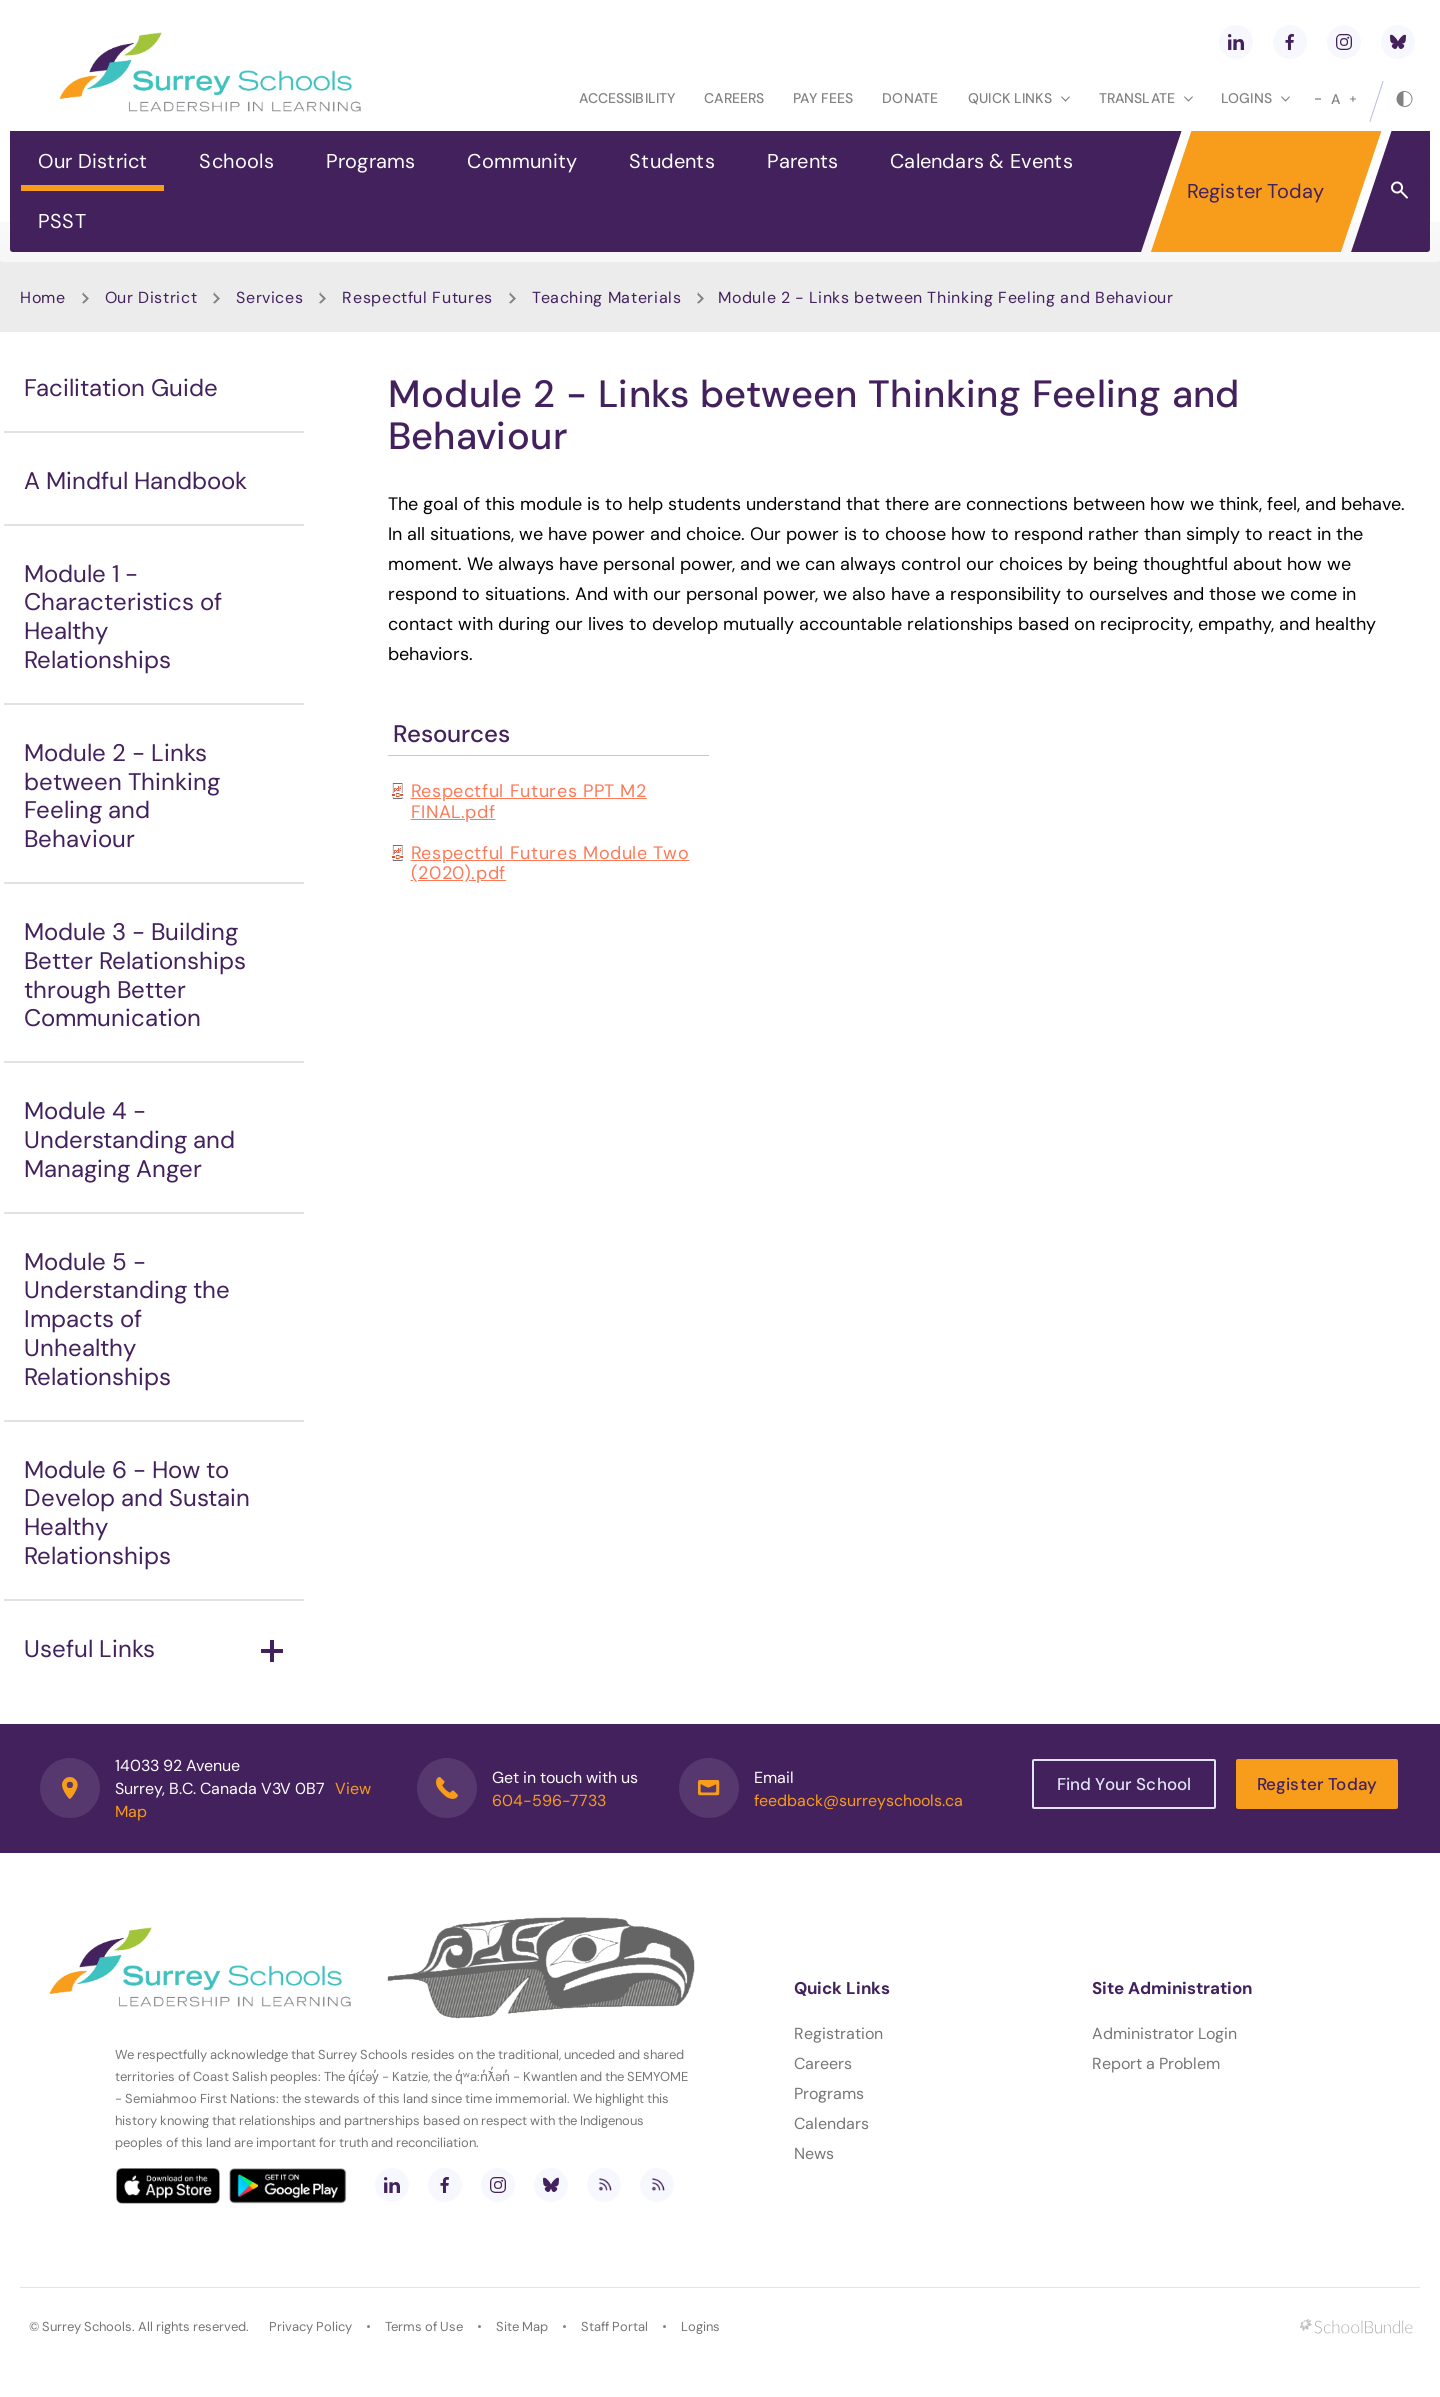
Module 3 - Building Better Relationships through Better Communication (135, 974)
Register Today (1256, 191)
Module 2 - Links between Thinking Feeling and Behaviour (122, 795)
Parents (802, 161)
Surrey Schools (87, 2326)
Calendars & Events (981, 161)
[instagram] (1344, 42)
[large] (1353, 99)
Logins (700, 2326)
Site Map (522, 2326)
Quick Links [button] (1019, 98)
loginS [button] (1255, 98)
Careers (734, 98)
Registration (838, 2033)
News (814, 2153)
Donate (910, 98)
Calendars (831, 2123)
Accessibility (627, 98)
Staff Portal (614, 2326)
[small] (1318, 99)
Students (672, 161)
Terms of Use (424, 2326)
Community (522, 161)
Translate (1146, 98)
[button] (1399, 189)
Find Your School (1124, 1784)
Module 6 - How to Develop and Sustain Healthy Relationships (137, 1512)
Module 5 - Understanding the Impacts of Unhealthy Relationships (127, 1319)
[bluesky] (1398, 42)
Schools (236, 161)
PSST (62, 221)
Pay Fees (823, 98)
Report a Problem (1156, 2063)
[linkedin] (1236, 42)
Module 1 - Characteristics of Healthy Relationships (123, 616)
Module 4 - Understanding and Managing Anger (129, 1139)
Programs (371, 161)
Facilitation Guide (121, 387)
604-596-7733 (549, 1800)
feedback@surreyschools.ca (858, 1800)
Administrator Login (1164, 2033)
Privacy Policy (310, 2326)
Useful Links (153, 1648)
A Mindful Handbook (135, 480)
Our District (92, 161)
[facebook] (1290, 42)
